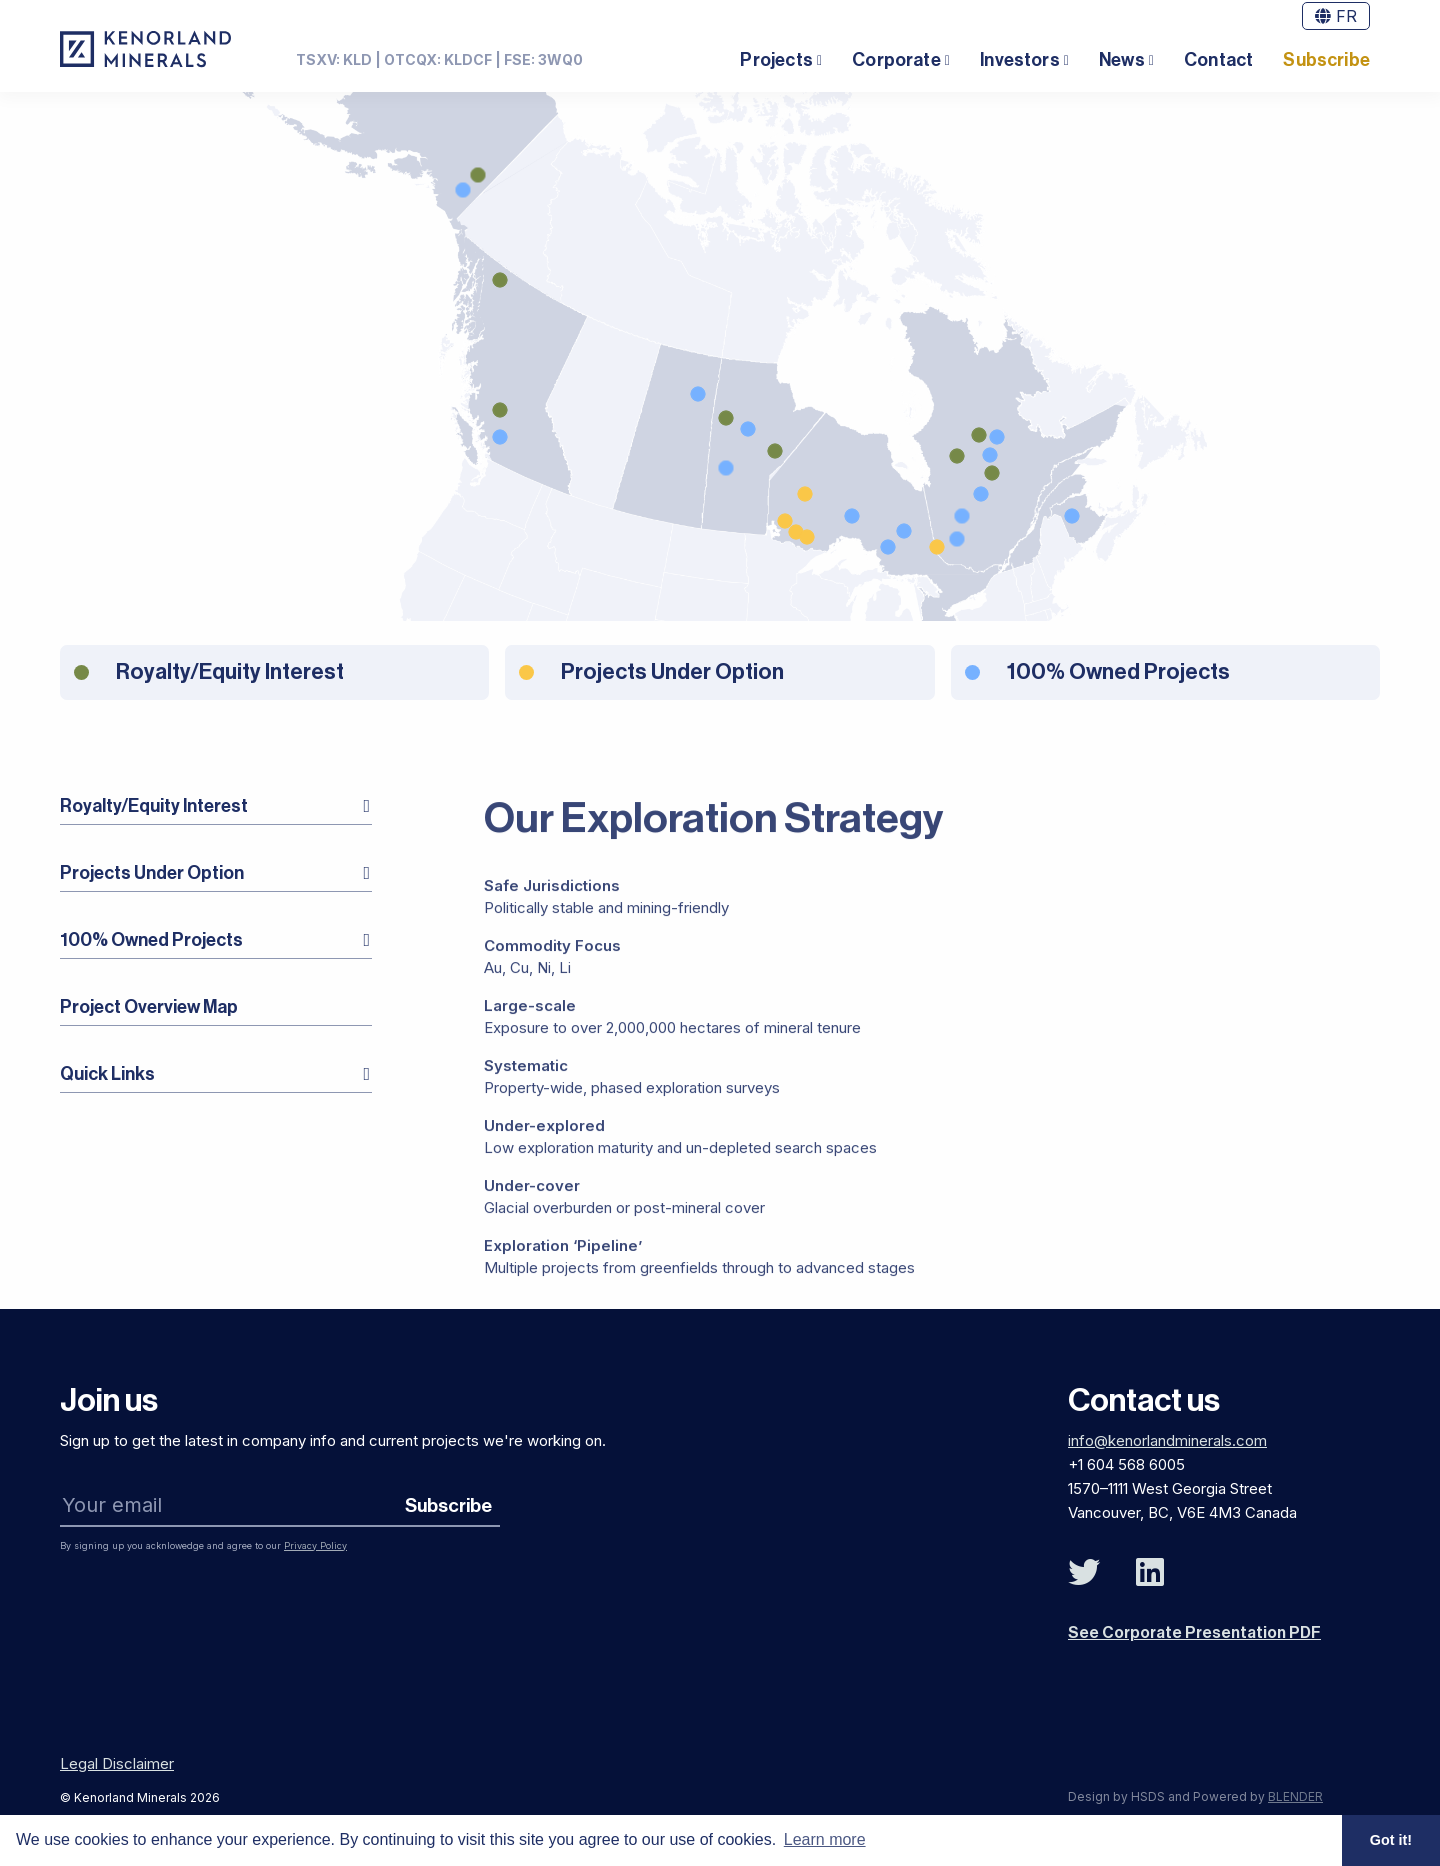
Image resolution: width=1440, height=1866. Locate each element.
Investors (1020, 60)
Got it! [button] (1391, 1840)
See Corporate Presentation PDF (1194, 1633)
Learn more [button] (825, 1839)
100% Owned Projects (151, 940)
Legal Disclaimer (117, 1763)
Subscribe (1326, 60)
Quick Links (107, 1074)
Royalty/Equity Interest (154, 806)
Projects (776, 60)
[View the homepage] (145, 49)
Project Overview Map (149, 1007)
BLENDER (1295, 1796)
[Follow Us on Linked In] (1150, 1573)
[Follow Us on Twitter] (1084, 1573)
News (1122, 60)
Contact (1218, 60)
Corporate (896, 60)
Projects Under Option (152, 873)
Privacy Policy (315, 1545)
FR (1336, 16)
